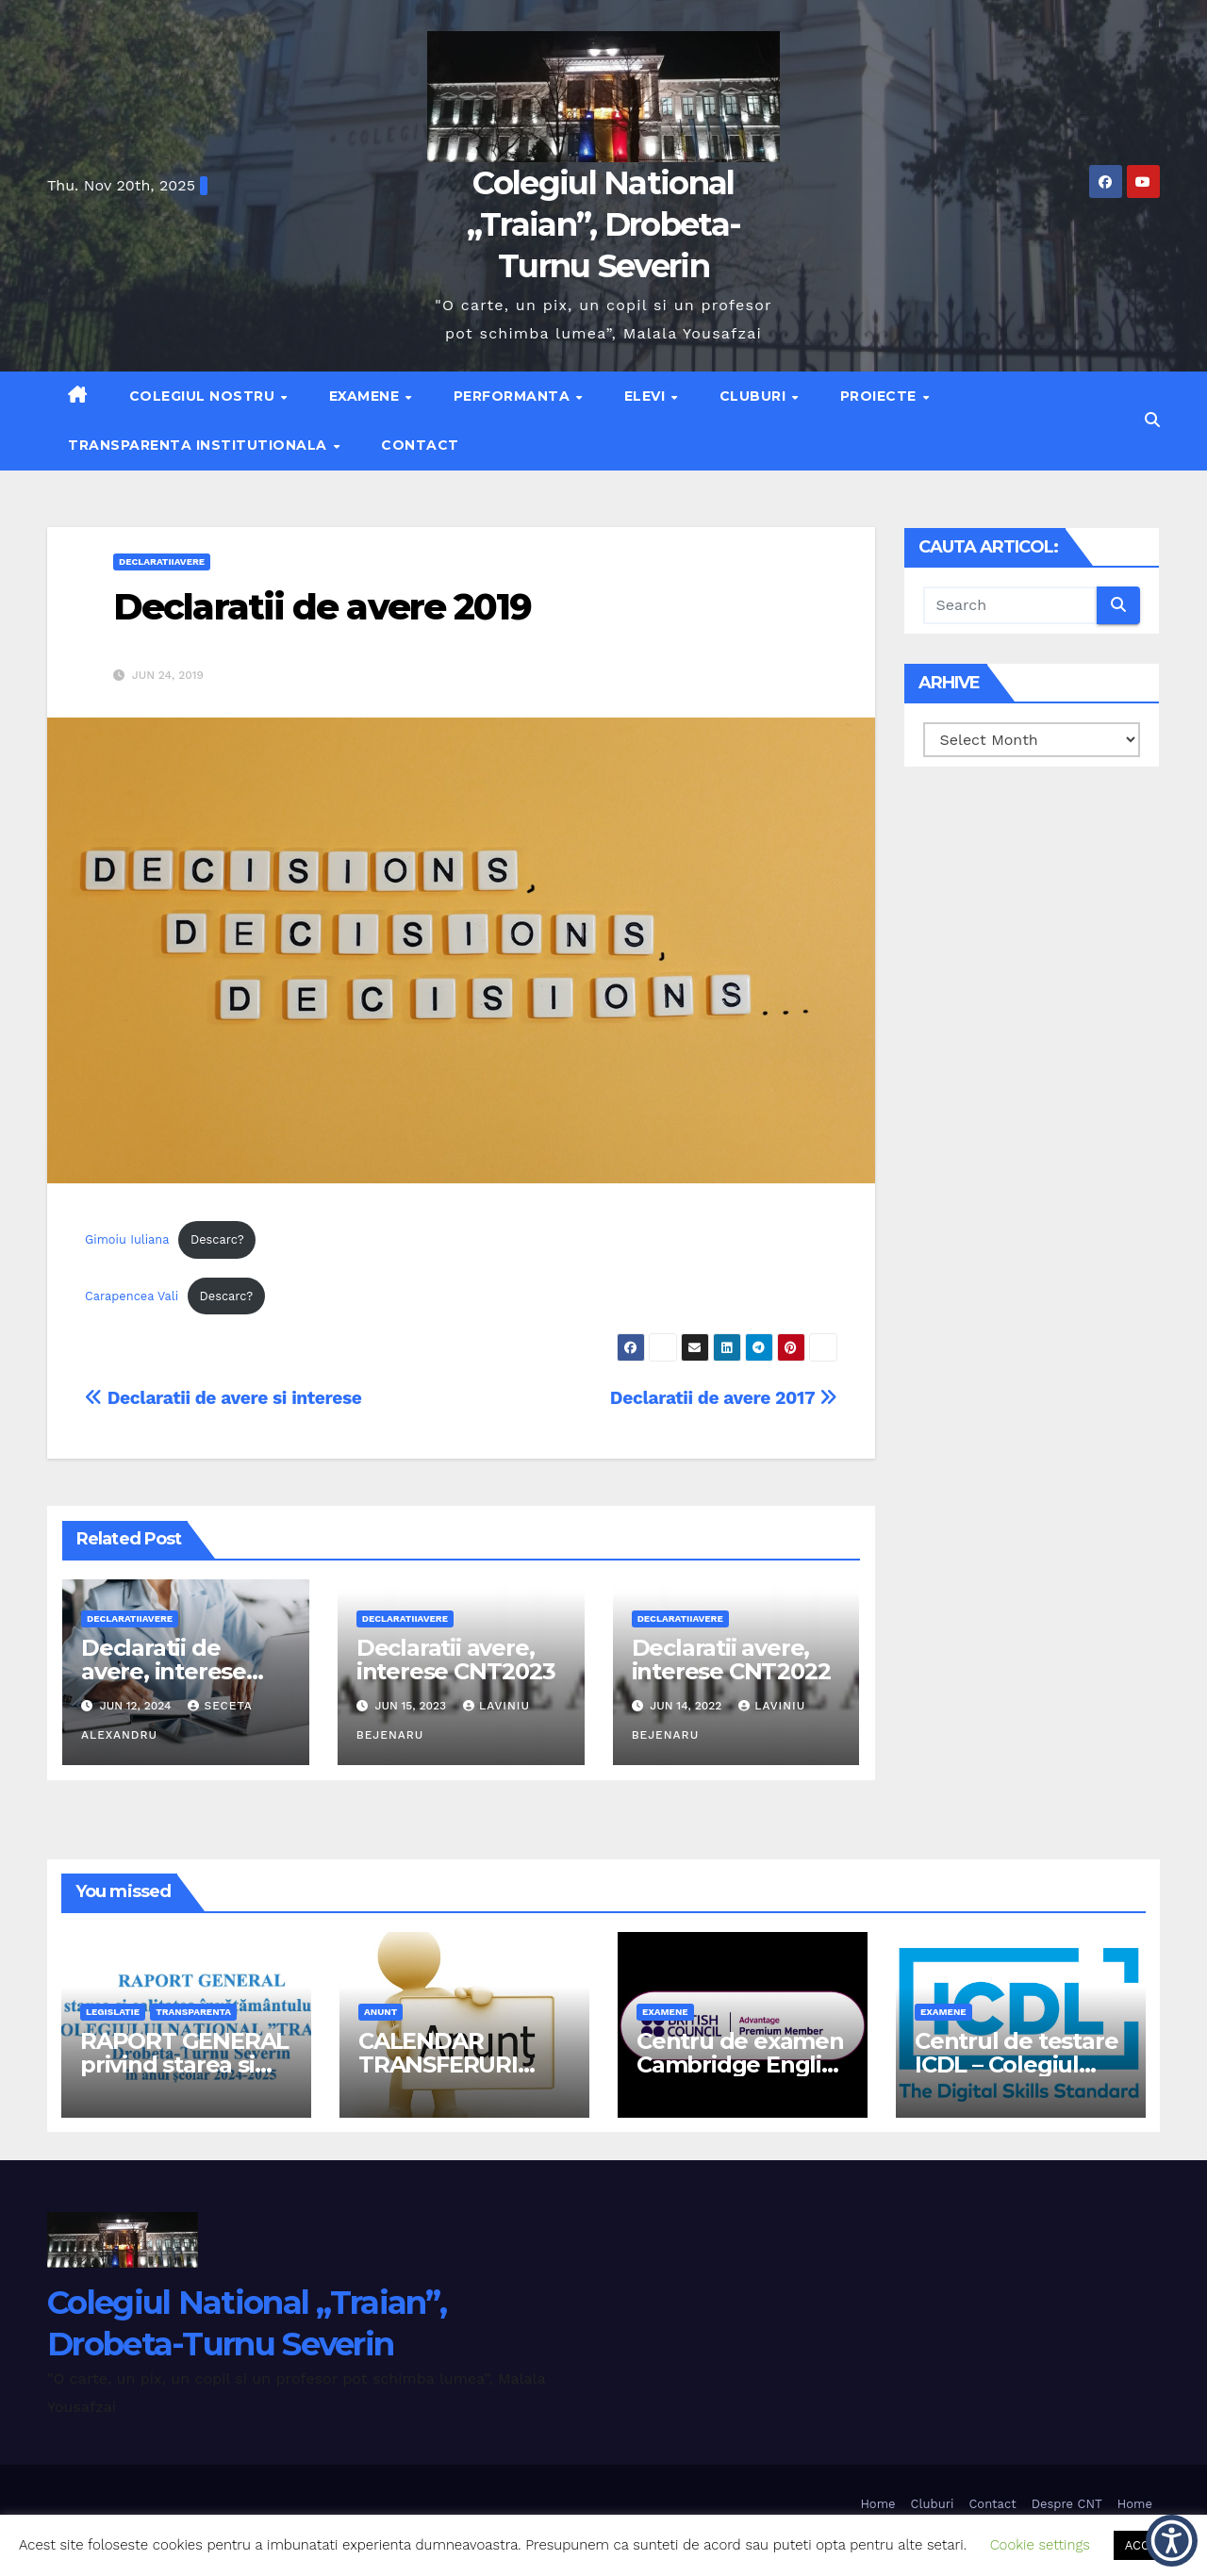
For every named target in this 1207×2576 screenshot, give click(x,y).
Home (877, 2504)
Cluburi (754, 396)
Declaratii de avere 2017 (723, 1398)
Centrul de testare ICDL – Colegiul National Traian (1016, 2064)
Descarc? (217, 1239)
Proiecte (880, 396)
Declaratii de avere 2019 (322, 607)
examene (665, 2011)
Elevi (647, 396)
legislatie (113, 2011)
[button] (1152, 420)
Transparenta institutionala (199, 445)
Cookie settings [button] (1040, 2544)
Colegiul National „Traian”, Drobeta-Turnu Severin (603, 224)
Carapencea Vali (131, 1296)
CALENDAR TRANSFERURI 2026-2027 (438, 2064)
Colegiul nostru (204, 396)
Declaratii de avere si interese (223, 1398)
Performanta (514, 396)
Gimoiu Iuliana (127, 1239)
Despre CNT (1067, 2504)
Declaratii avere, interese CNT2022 (731, 1659)
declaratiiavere (162, 561)
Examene (366, 396)
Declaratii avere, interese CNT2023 (455, 1659)
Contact (420, 445)
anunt (380, 2011)
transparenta (193, 2011)
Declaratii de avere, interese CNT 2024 (163, 1671)
